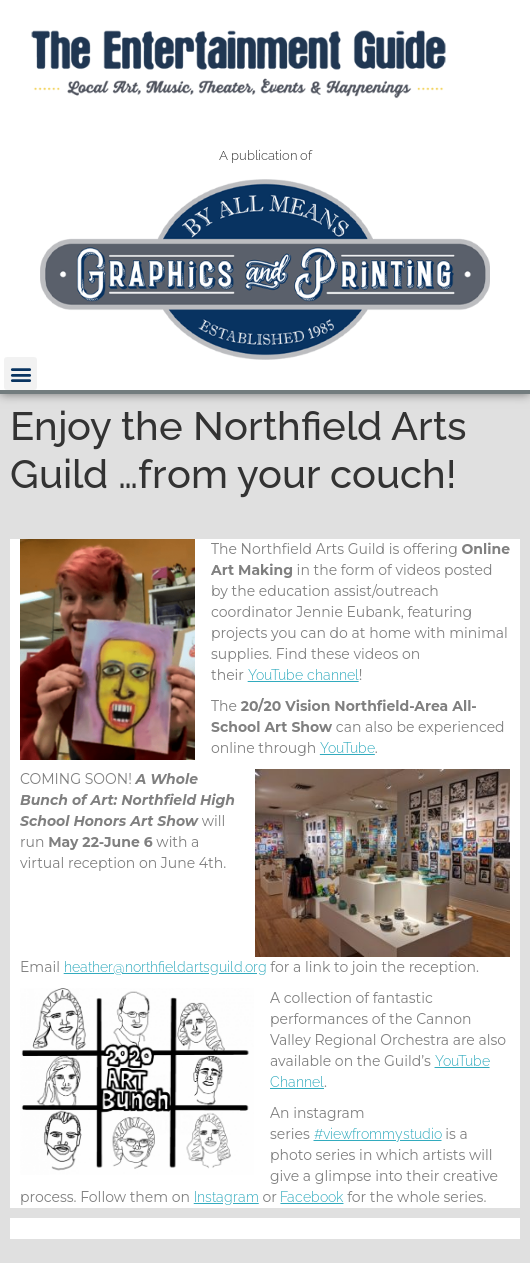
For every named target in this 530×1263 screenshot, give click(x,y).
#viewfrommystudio (378, 1134)
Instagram (226, 1197)
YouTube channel (303, 675)
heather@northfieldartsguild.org (165, 967)
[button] (20, 373)
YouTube (347, 748)
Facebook (311, 1197)
